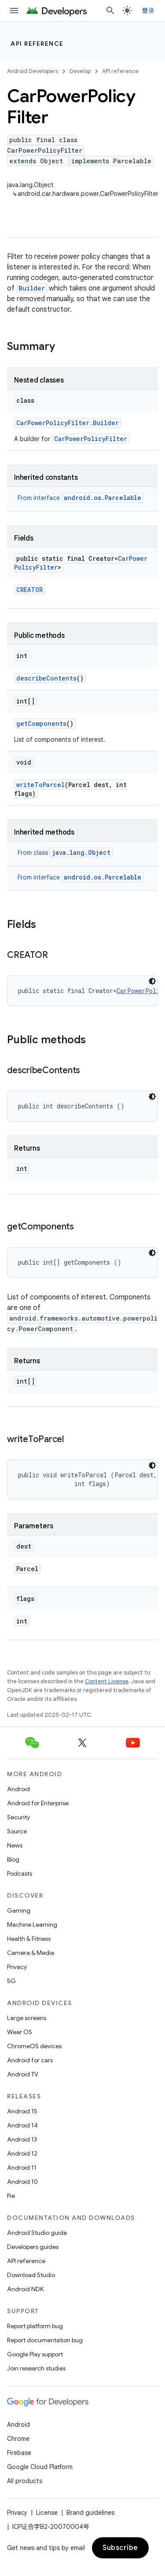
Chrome (18, 2439)
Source (17, 1831)
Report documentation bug (45, 2340)
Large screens (26, 2018)
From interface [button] (80, 498)
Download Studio (31, 2275)
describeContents (46, 678)
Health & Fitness (29, 1939)
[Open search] (110, 10)
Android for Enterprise (38, 1803)
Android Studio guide (37, 2233)
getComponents (41, 723)
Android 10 (22, 2182)
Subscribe (120, 2547)
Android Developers (32, 71)
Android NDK (25, 2289)
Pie (11, 2196)
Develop (80, 71)
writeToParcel (40, 784)
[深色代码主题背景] (152, 981)
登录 (148, 11)
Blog (13, 1859)
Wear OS (19, 2032)
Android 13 (22, 2139)
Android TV (22, 2074)
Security (18, 1817)
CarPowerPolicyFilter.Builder (67, 423)
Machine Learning (32, 1924)
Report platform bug (35, 2326)
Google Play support (35, 2354)
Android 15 (22, 2111)
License (47, 2512)
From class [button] (65, 853)
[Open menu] (14, 10)
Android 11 (22, 2167)
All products (24, 2481)
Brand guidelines (90, 2512)
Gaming (18, 1910)
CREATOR (29, 589)
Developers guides (33, 2247)
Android (18, 1789)
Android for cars (30, 2060)
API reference (37, 44)
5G (11, 1981)
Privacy (17, 1967)
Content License (106, 1681)
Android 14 (22, 2125)
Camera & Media (30, 1953)
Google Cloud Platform (40, 2467)
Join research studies (36, 2368)
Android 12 (22, 2153)
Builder (31, 288)
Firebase (19, 2453)
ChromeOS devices (34, 2046)
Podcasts (19, 1873)
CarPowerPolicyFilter (90, 438)
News (14, 1845)
